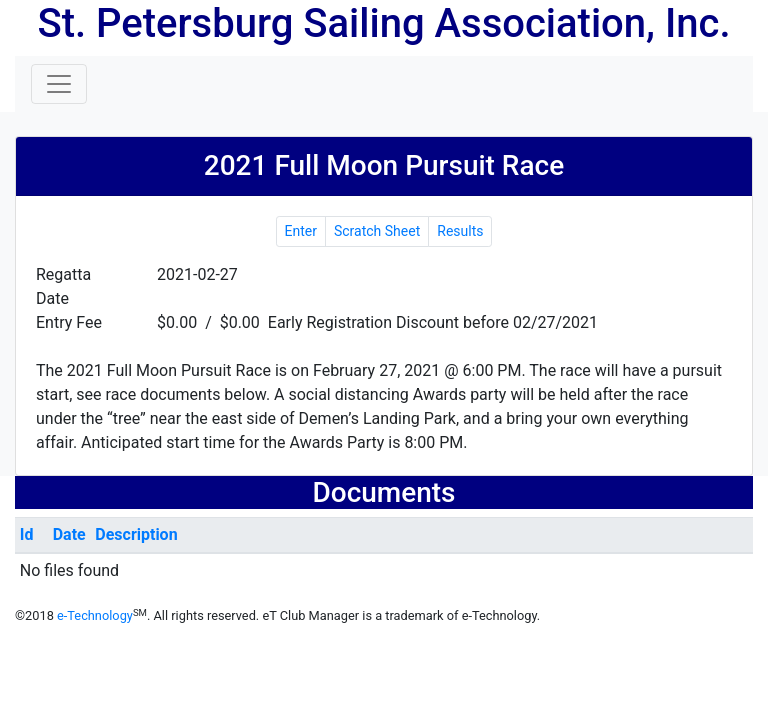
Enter (301, 231)
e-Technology (95, 615)
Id (27, 534)
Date (69, 534)
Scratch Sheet (377, 231)
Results (460, 231)
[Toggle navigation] (59, 84)
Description (136, 534)
